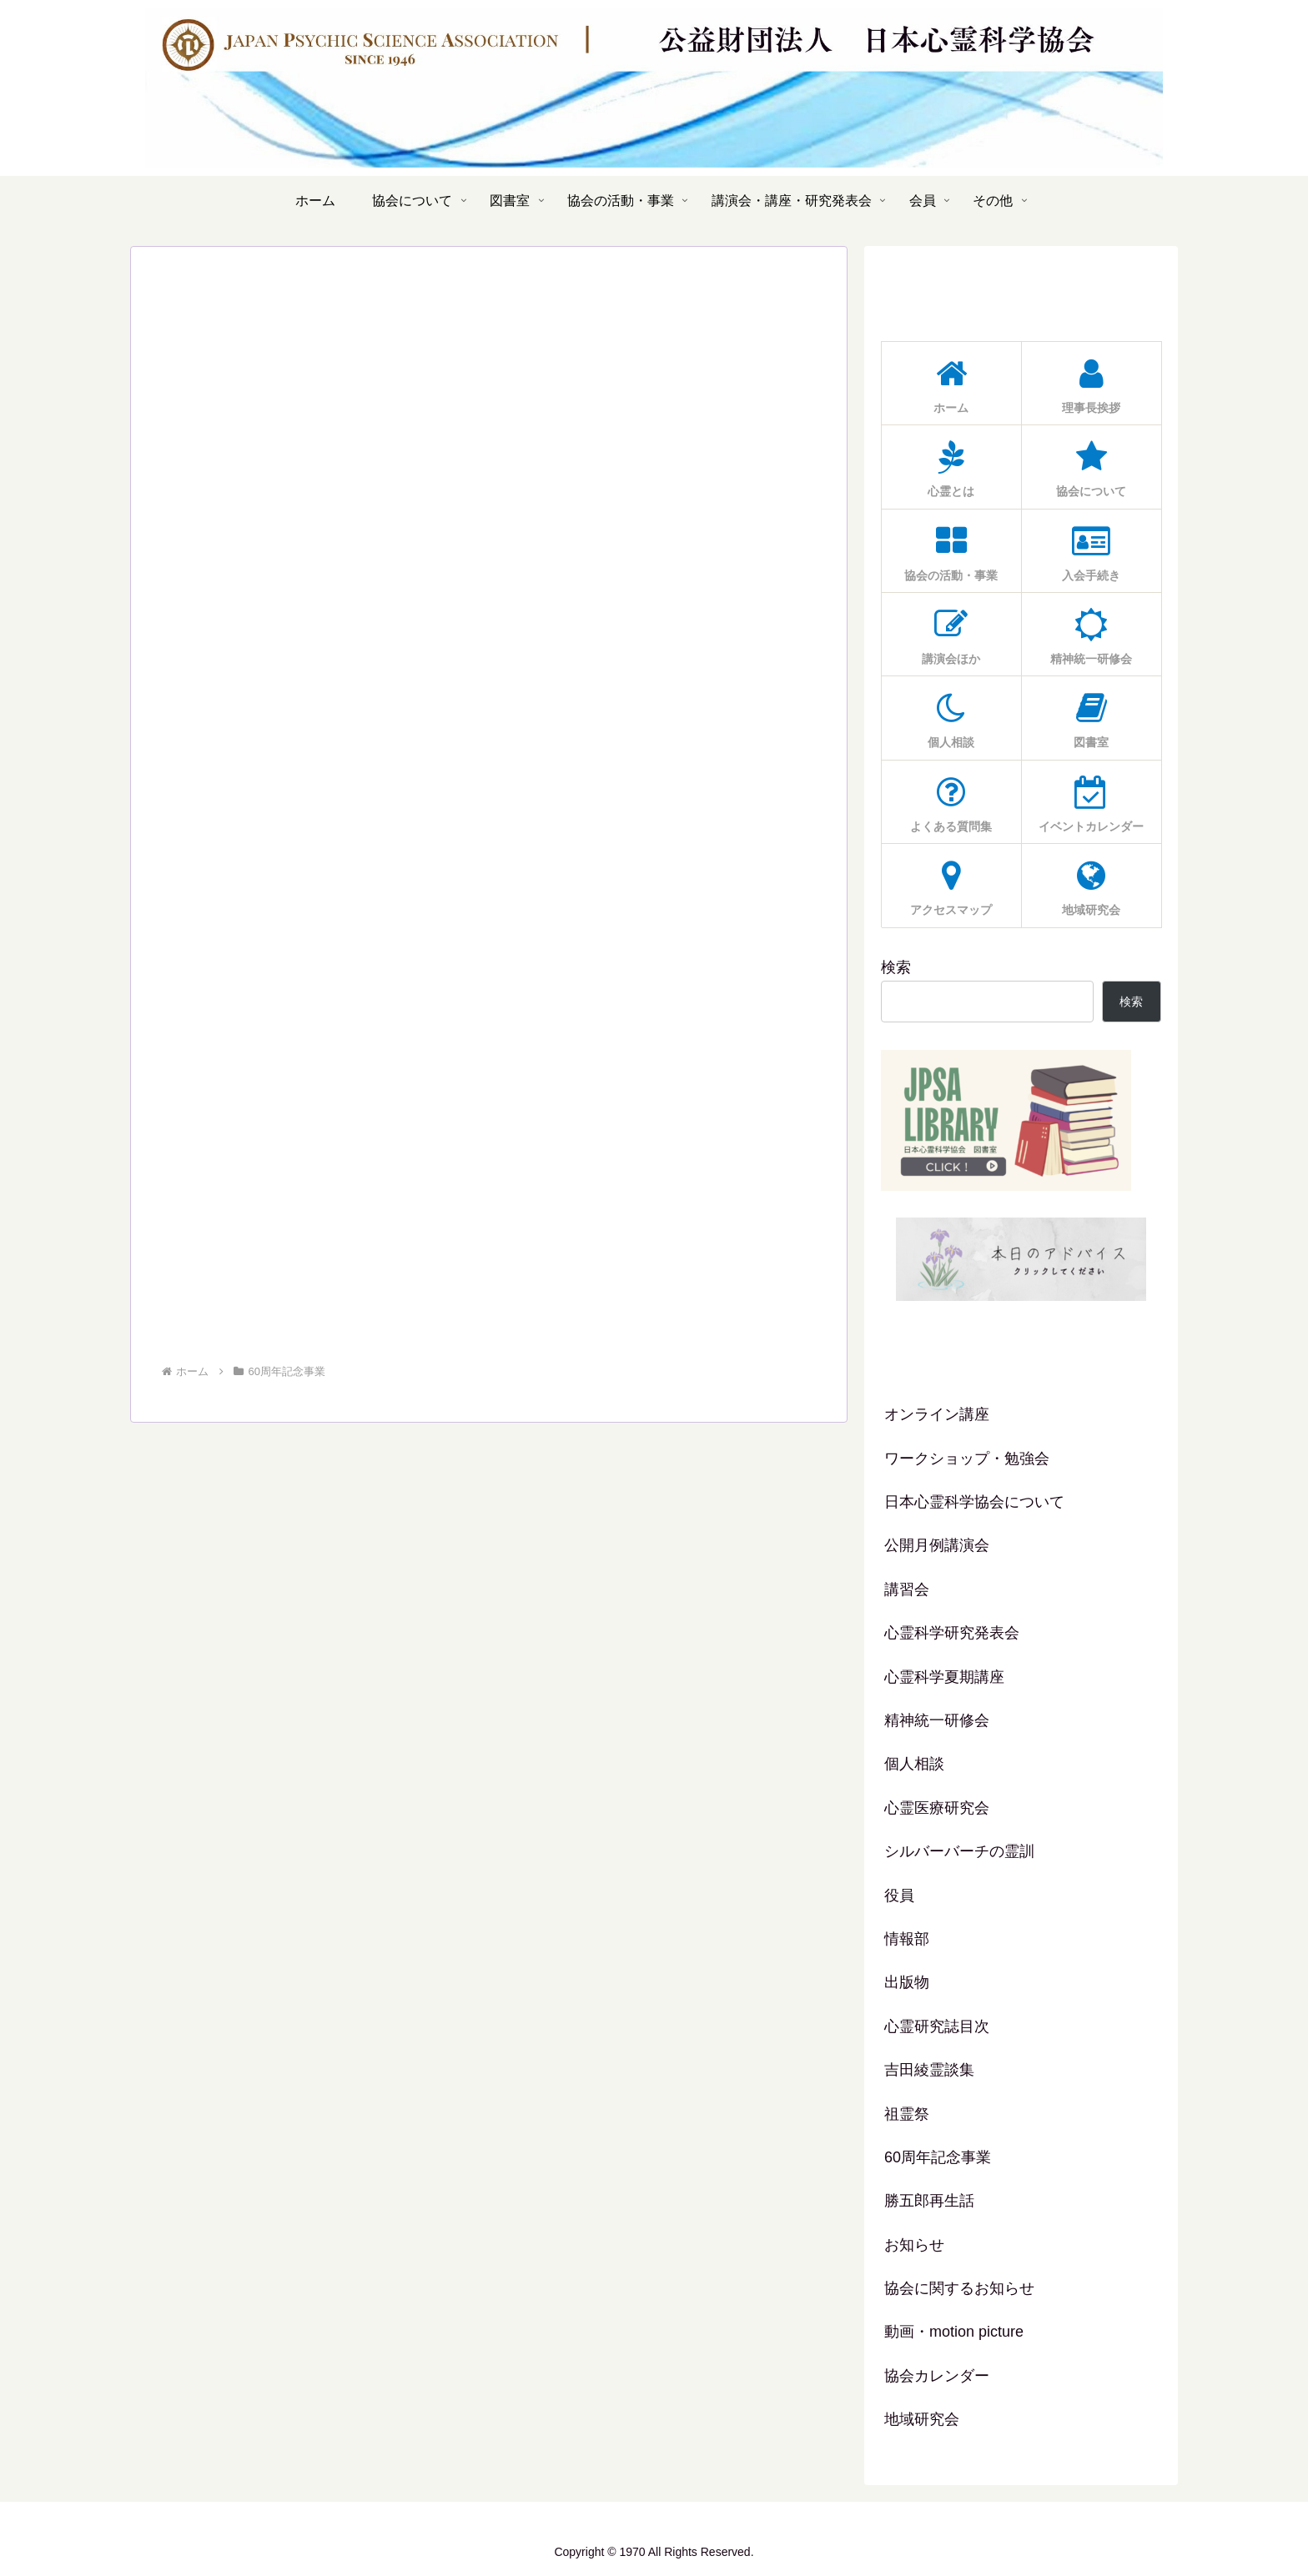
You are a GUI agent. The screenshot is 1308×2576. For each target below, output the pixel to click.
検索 (896, 967)
